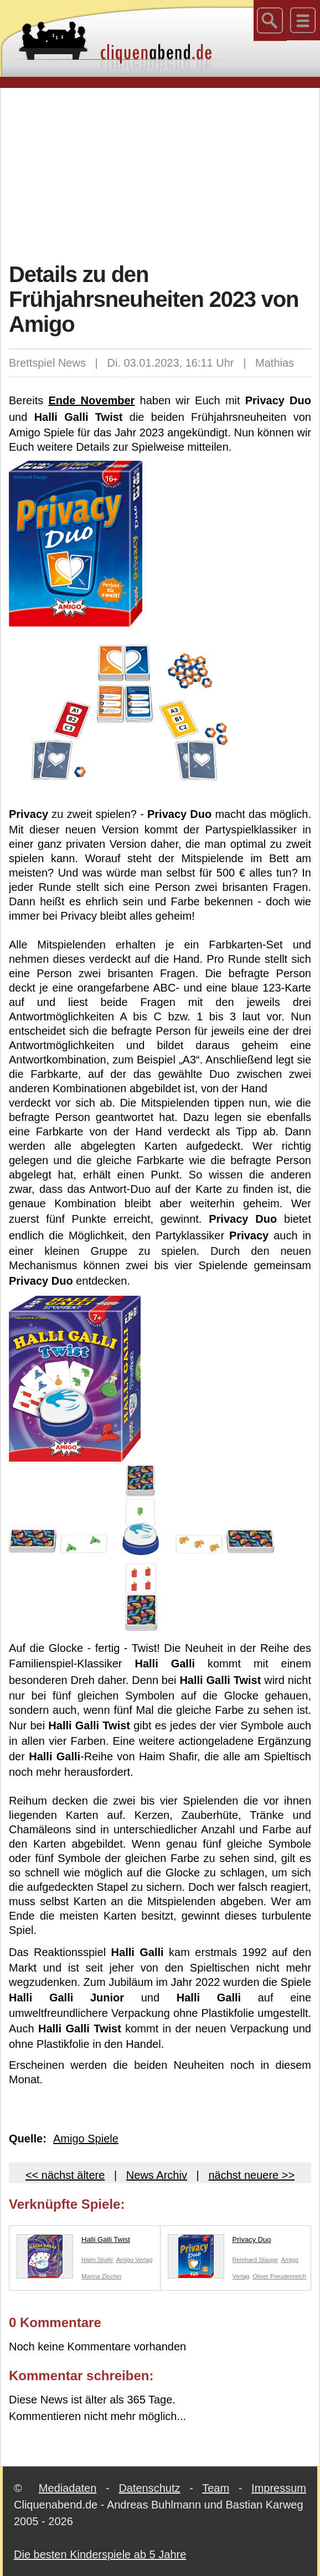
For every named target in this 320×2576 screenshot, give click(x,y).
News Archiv (156, 2175)
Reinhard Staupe (255, 2259)
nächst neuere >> (251, 2175)
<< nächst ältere (65, 2175)
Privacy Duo (219, 2242)
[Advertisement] (164, 173)
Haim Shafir (97, 2259)
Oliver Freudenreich (279, 2276)
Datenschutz (149, 2488)
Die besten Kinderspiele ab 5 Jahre (100, 2554)
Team (215, 2488)
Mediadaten (68, 2488)
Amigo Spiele (85, 2138)
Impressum (278, 2488)
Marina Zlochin (101, 2276)
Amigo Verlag (134, 2259)
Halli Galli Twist (73, 2242)
